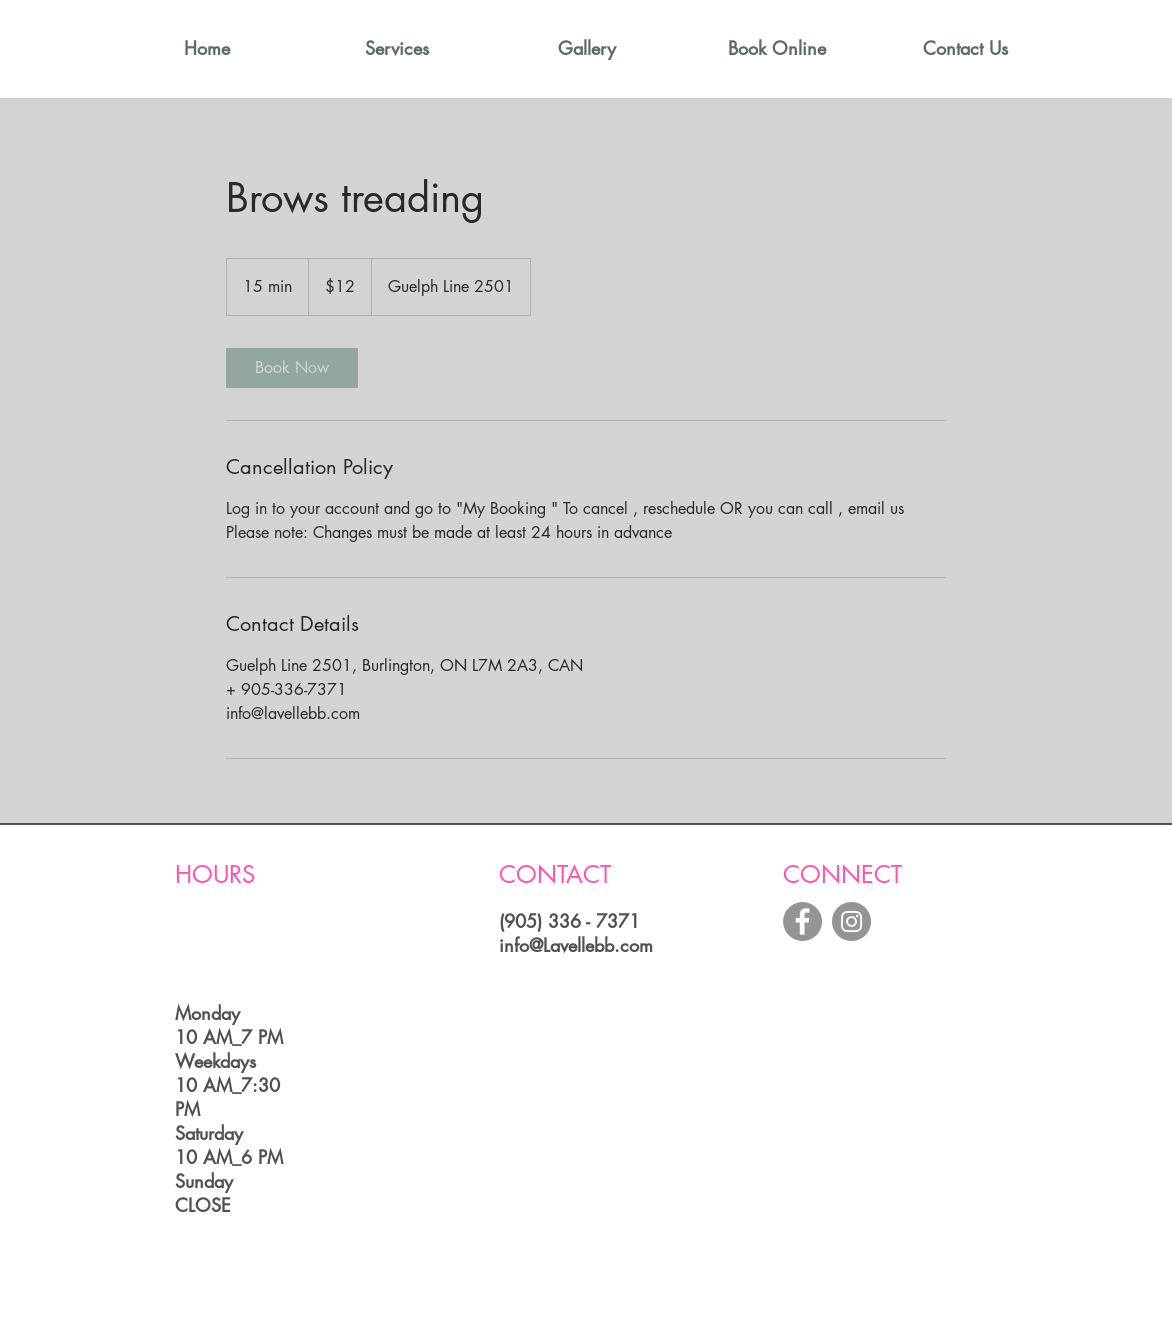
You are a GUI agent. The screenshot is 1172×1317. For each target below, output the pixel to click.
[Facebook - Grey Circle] (802, 921)
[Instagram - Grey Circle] (851, 921)
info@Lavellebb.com (576, 945)
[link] (292, 368)
